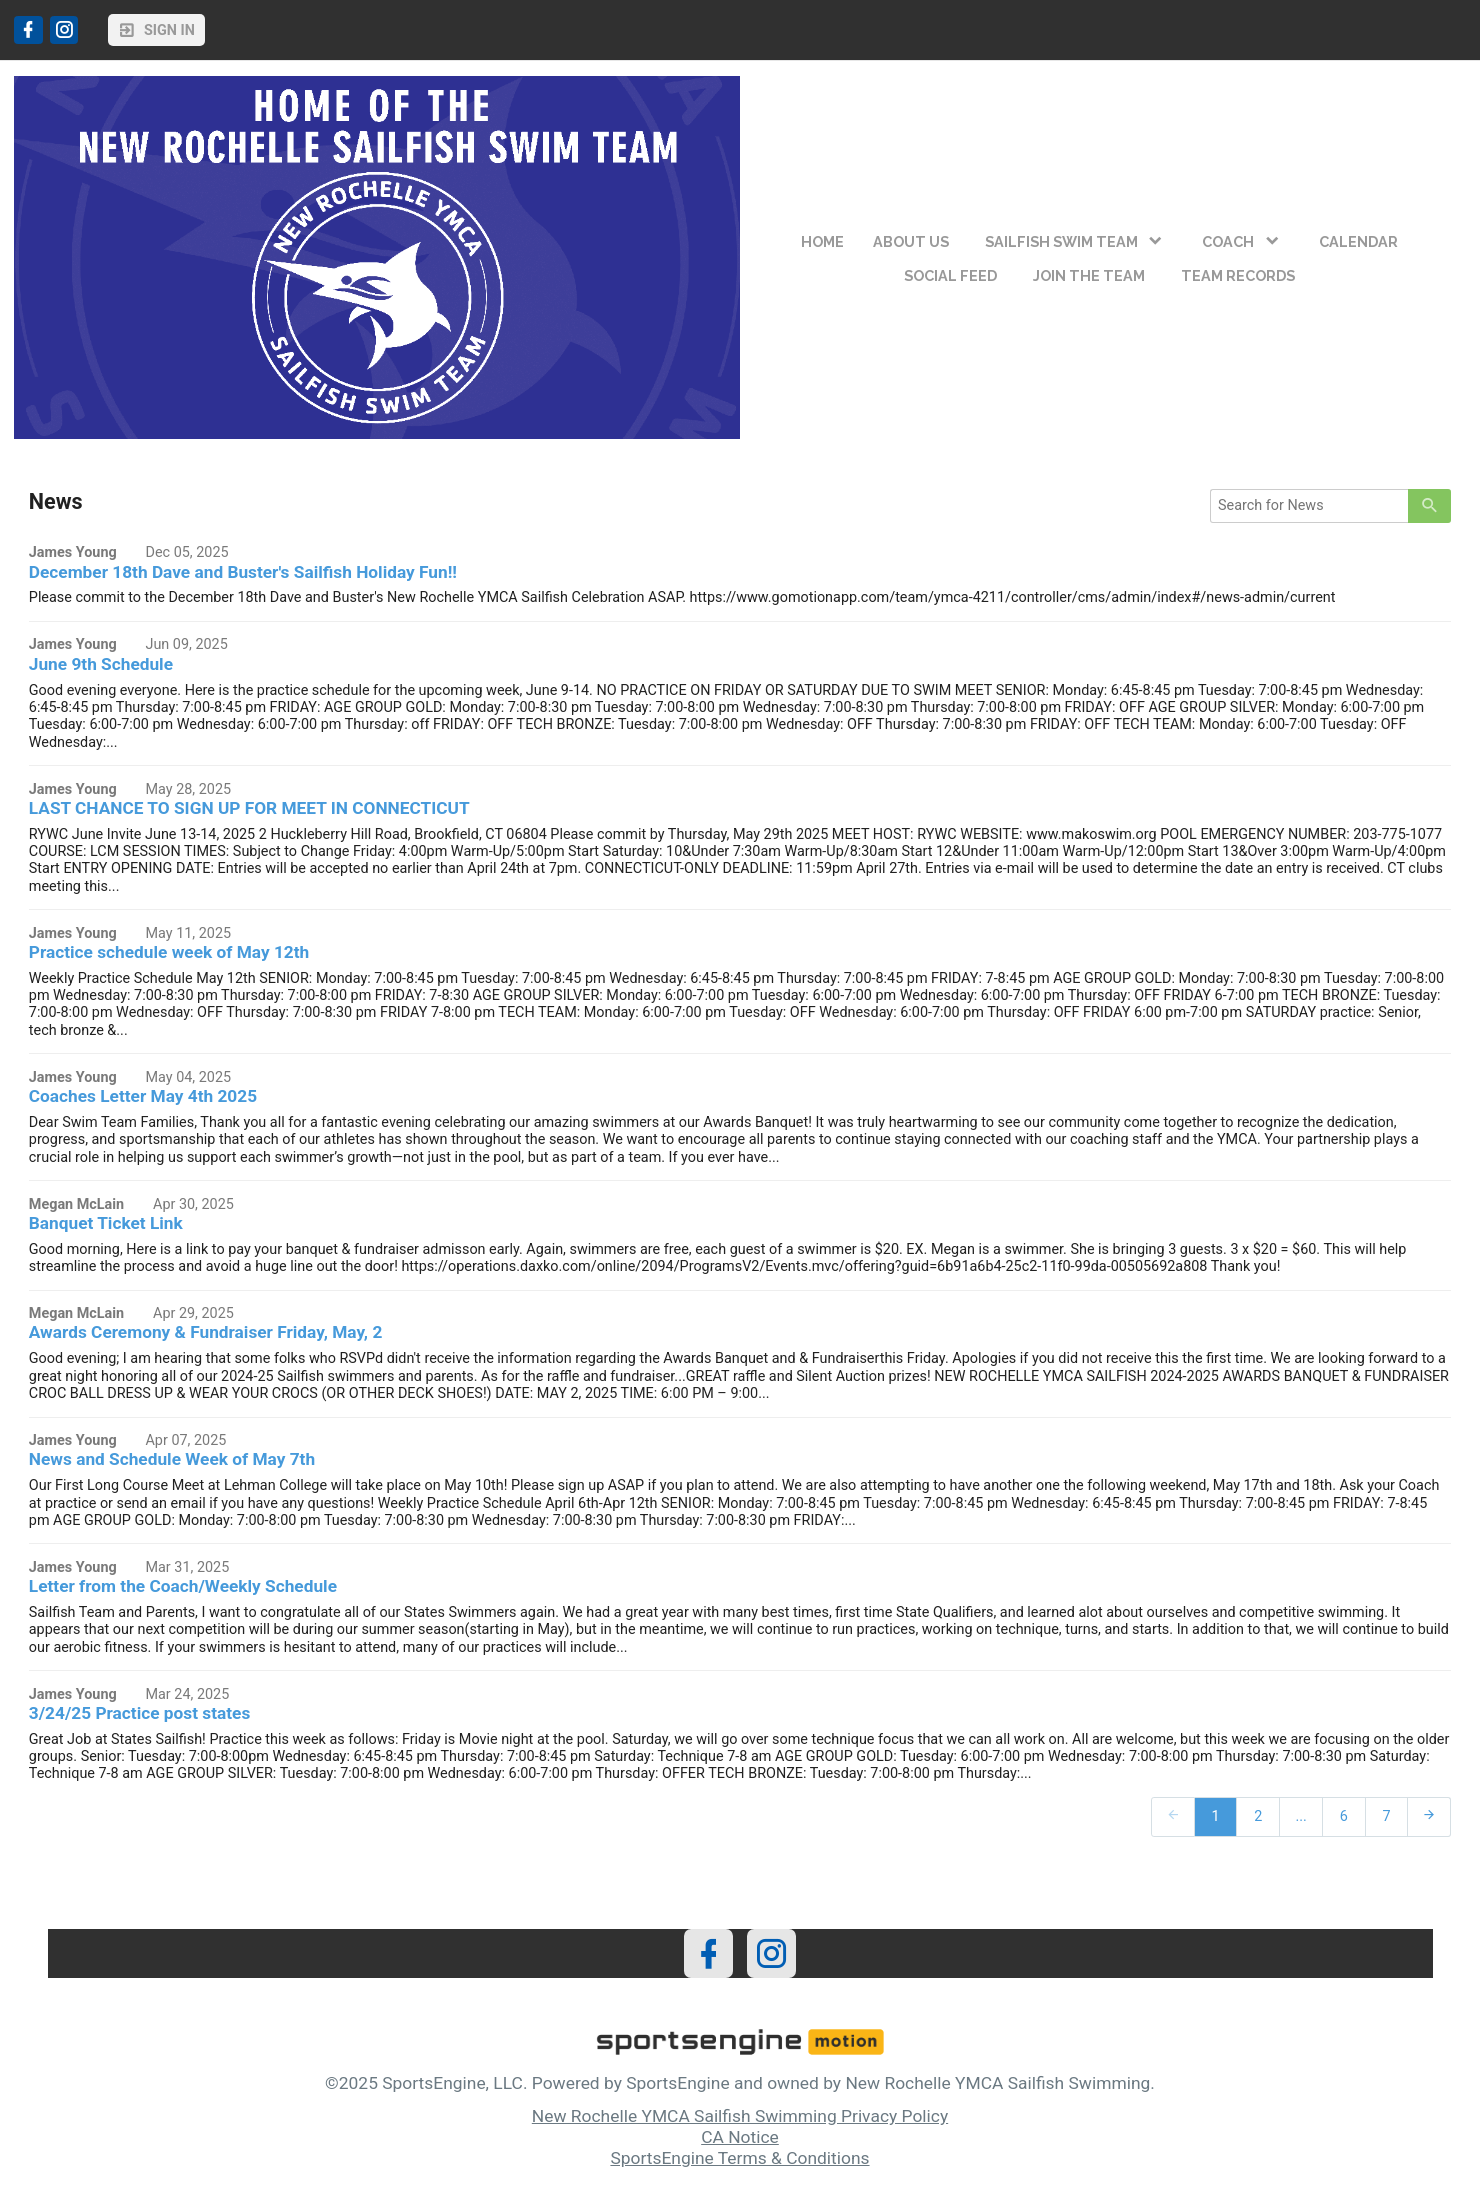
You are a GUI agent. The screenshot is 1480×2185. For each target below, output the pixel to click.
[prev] (1173, 1815)
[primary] (1429, 506)
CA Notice (740, 2137)
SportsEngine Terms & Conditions (739, 2158)
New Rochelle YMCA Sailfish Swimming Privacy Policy (740, 2116)
